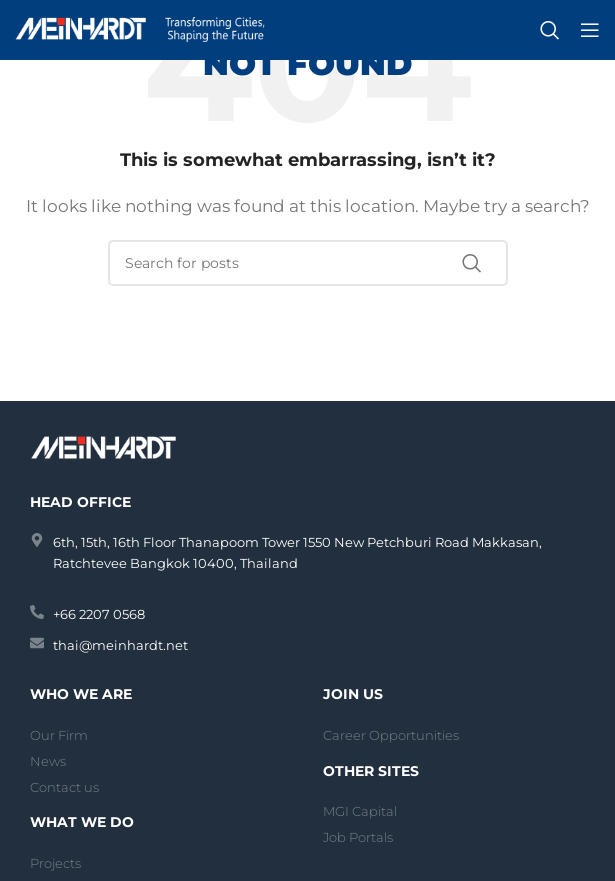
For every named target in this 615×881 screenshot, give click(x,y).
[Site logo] (140, 28)
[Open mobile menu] (590, 30)
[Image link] (105, 445)
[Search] (550, 30)
